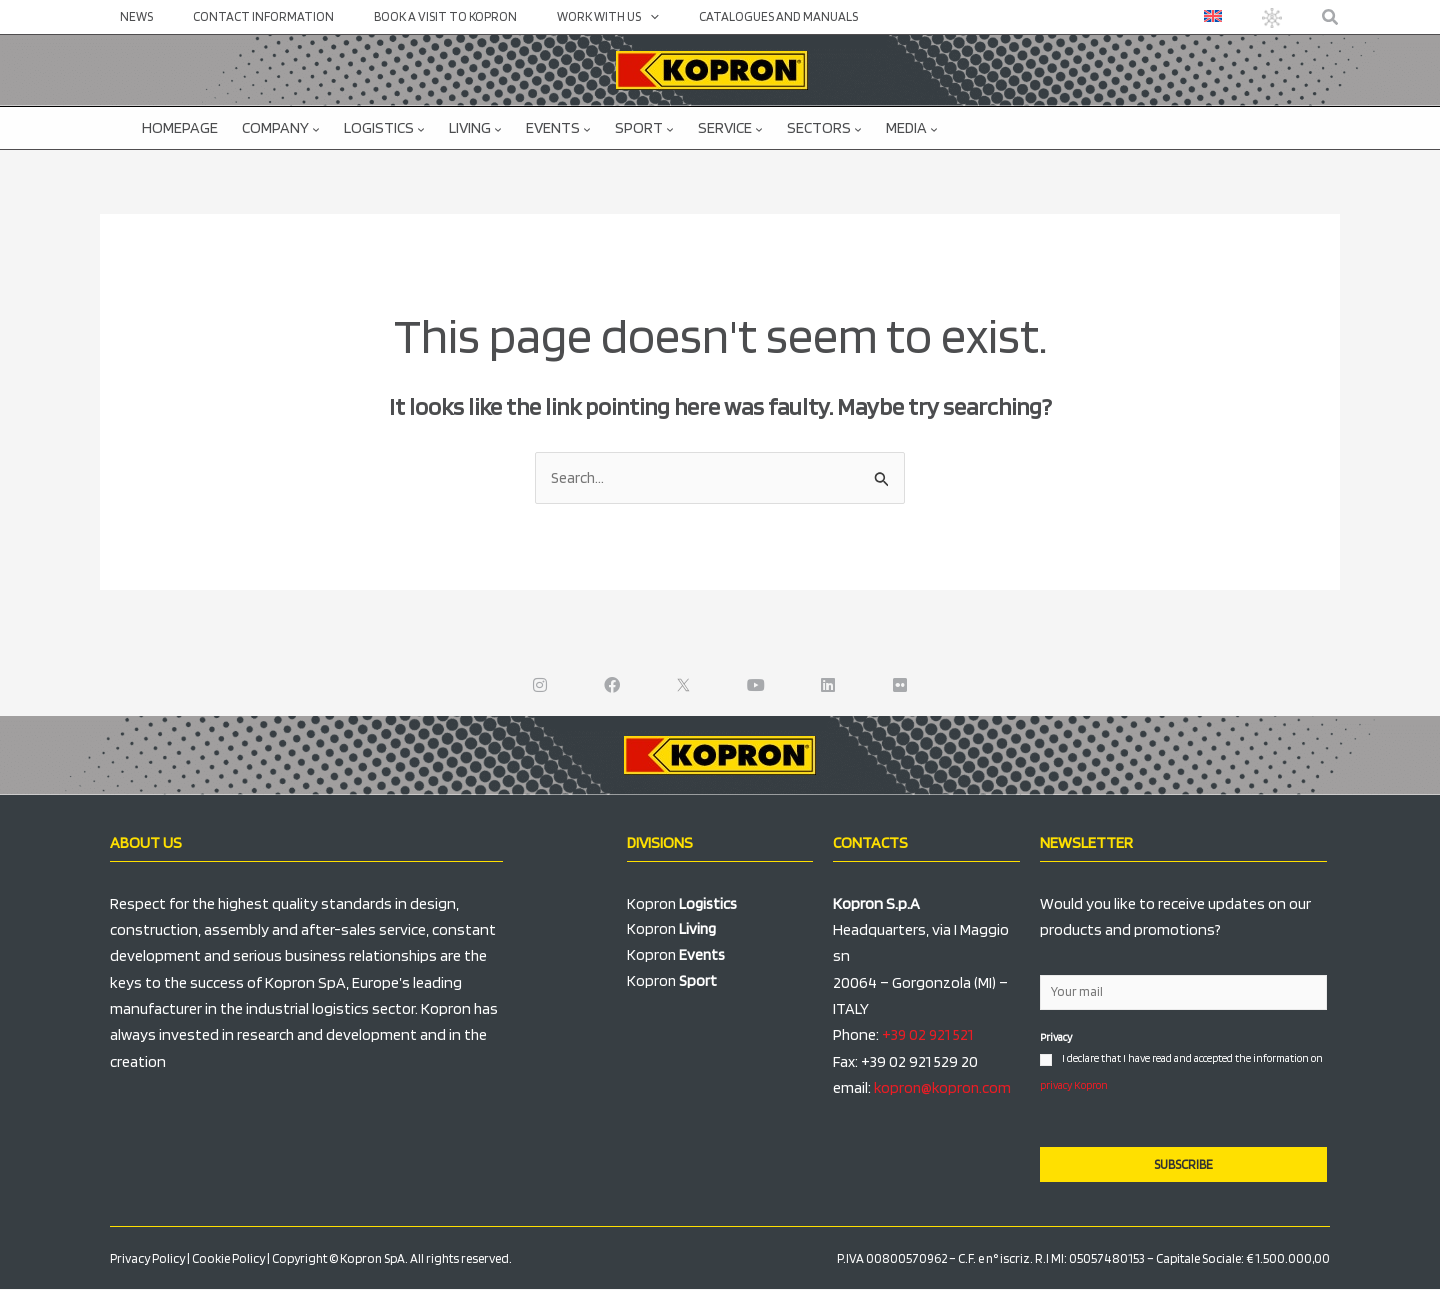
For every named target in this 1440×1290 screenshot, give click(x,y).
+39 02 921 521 (928, 1035)
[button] (1331, 17)
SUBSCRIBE (1183, 1165)
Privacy (1056, 1038)
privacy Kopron (1074, 1085)
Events (558, 127)
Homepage (180, 127)
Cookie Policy (228, 1259)
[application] (601, 17)
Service (730, 127)
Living (475, 127)
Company (281, 127)
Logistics (384, 127)
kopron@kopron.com (944, 1088)
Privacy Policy (147, 1259)
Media (912, 127)
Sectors (824, 127)
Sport (644, 127)
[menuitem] (1217, 16)
